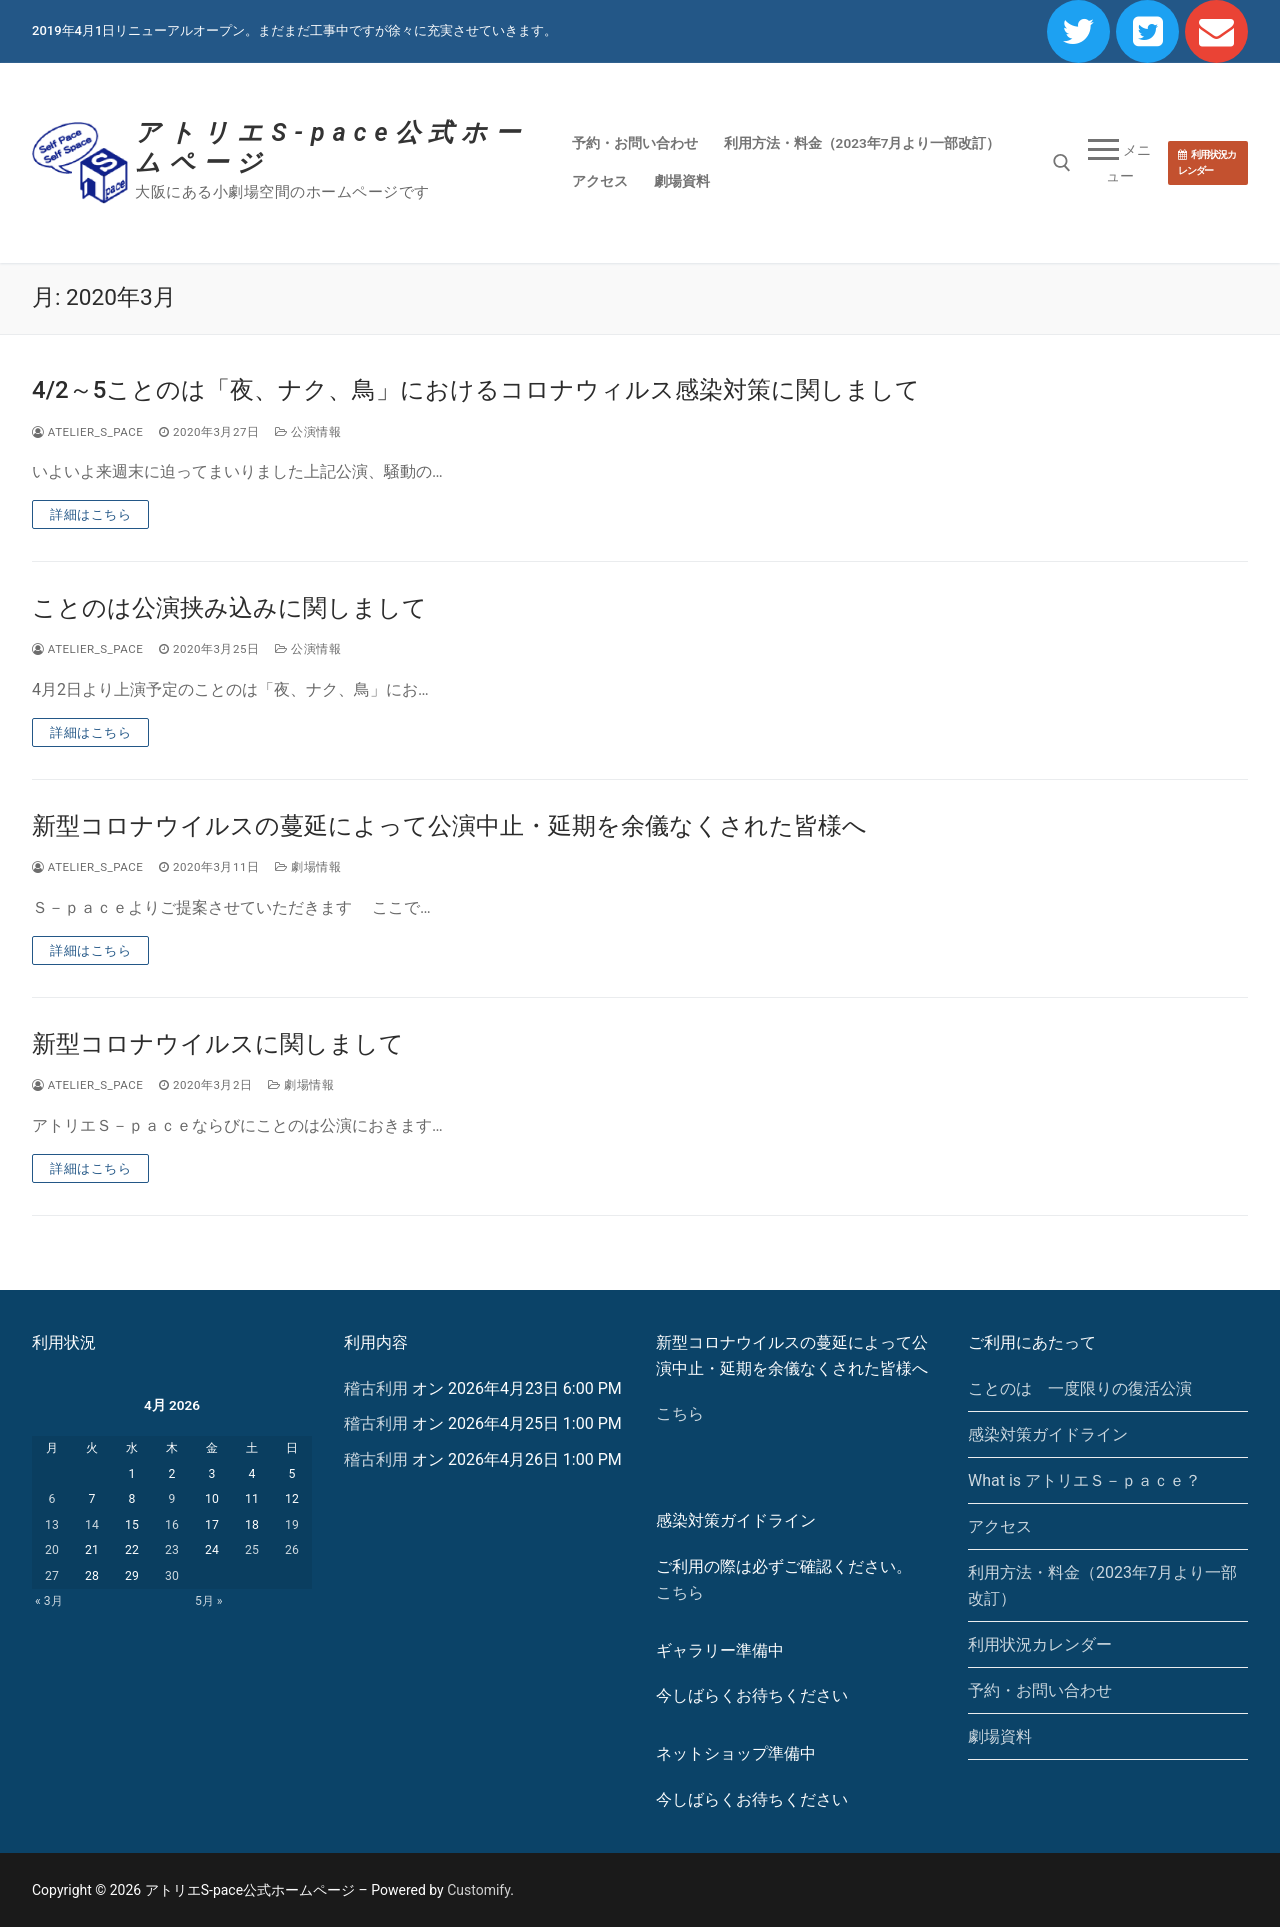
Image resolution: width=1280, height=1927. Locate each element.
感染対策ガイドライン (1048, 1434)
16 (172, 1525)
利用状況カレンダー (1207, 162)
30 (172, 1576)
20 (52, 1550)
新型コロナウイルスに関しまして (218, 1044)
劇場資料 (1000, 1736)
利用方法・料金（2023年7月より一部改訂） (1102, 1585)
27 (52, 1576)
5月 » (209, 1601)
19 (292, 1525)
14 (92, 1525)
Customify (478, 1890)
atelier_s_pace (87, 432)
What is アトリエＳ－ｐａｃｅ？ (1084, 1480)
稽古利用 (376, 1388)
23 (172, 1550)
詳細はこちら (90, 514)
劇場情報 (308, 867)
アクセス (1000, 1526)
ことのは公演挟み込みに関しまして (229, 608)
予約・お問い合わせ (1040, 1690)
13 (52, 1525)
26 (292, 1550)
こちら (680, 1413)
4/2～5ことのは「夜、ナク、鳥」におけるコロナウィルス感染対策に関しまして (476, 390)
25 (252, 1550)
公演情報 (308, 432)
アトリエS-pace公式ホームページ (331, 147)
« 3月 (49, 1601)
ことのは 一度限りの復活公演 (1080, 1388)
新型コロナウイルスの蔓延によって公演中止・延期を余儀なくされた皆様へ (449, 826)
